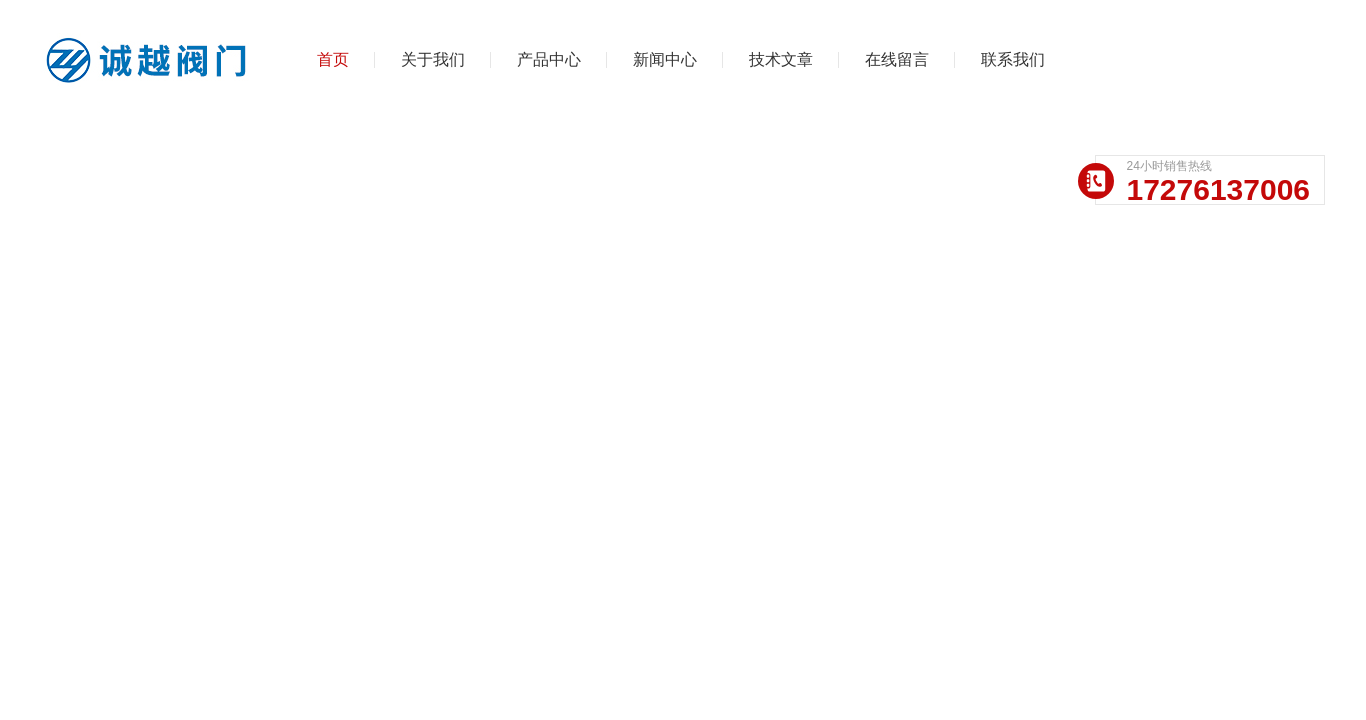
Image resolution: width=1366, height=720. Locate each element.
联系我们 (1013, 59)
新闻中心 (665, 59)
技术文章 (781, 59)
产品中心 (549, 59)
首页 (333, 59)
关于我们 (433, 59)
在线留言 (897, 59)
